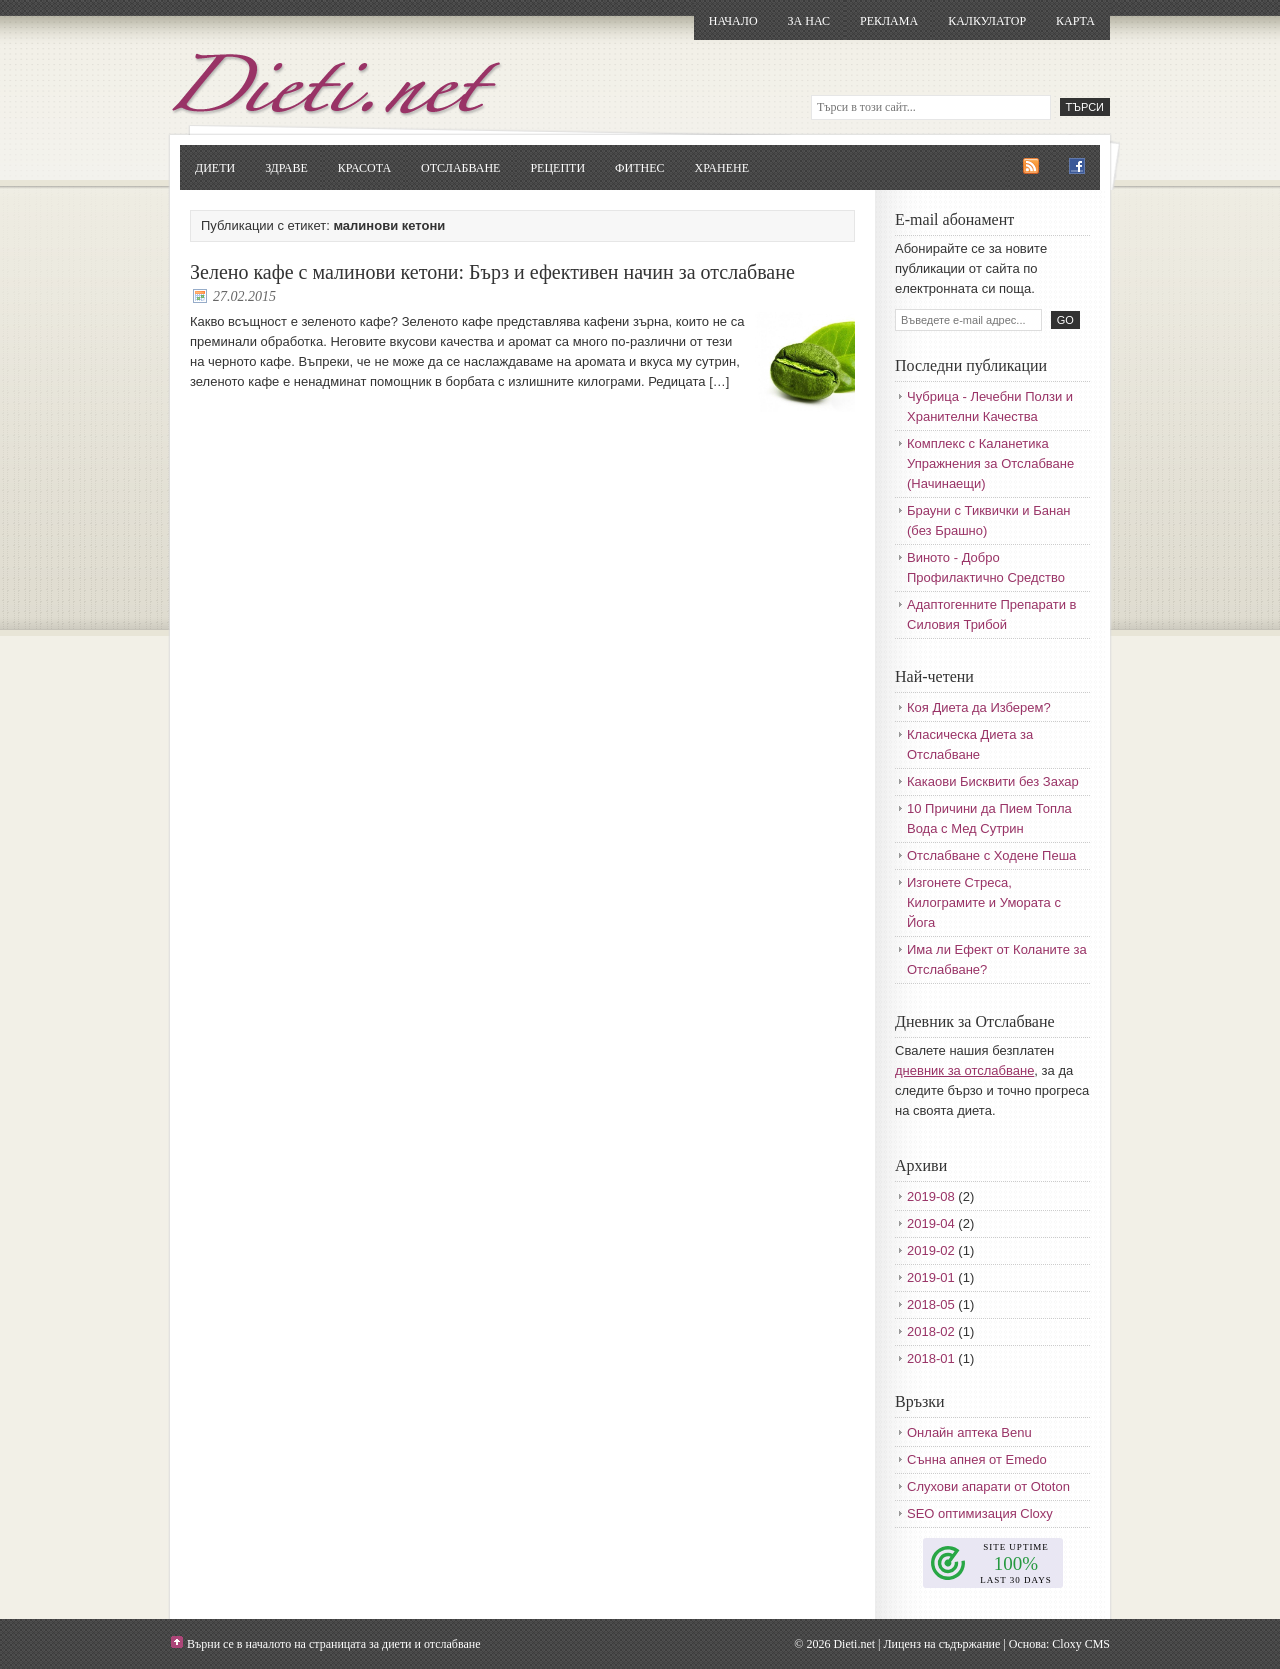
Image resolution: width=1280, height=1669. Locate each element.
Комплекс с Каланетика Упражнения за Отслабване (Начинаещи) (990, 463)
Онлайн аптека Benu (969, 1432)
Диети (215, 168)
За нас (809, 21)
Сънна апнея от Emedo (977, 1459)
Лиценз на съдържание (941, 1644)
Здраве (286, 168)
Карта (1075, 21)
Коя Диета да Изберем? (979, 707)
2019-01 (931, 1277)
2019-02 (931, 1250)
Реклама (889, 21)
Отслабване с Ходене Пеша (991, 855)
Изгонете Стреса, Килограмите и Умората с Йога (984, 902)
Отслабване (460, 168)
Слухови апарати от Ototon (988, 1486)
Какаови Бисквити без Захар (993, 781)
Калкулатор (987, 21)
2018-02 (931, 1331)
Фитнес (639, 168)
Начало (733, 21)
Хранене (722, 168)
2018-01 (931, 1358)
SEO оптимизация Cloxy (980, 1513)
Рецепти (557, 168)
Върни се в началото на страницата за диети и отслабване (334, 1644)
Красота (364, 168)
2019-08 (931, 1196)
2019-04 (931, 1223)
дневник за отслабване (964, 1070)
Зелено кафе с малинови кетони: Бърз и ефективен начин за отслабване (492, 272)
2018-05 (931, 1304)
